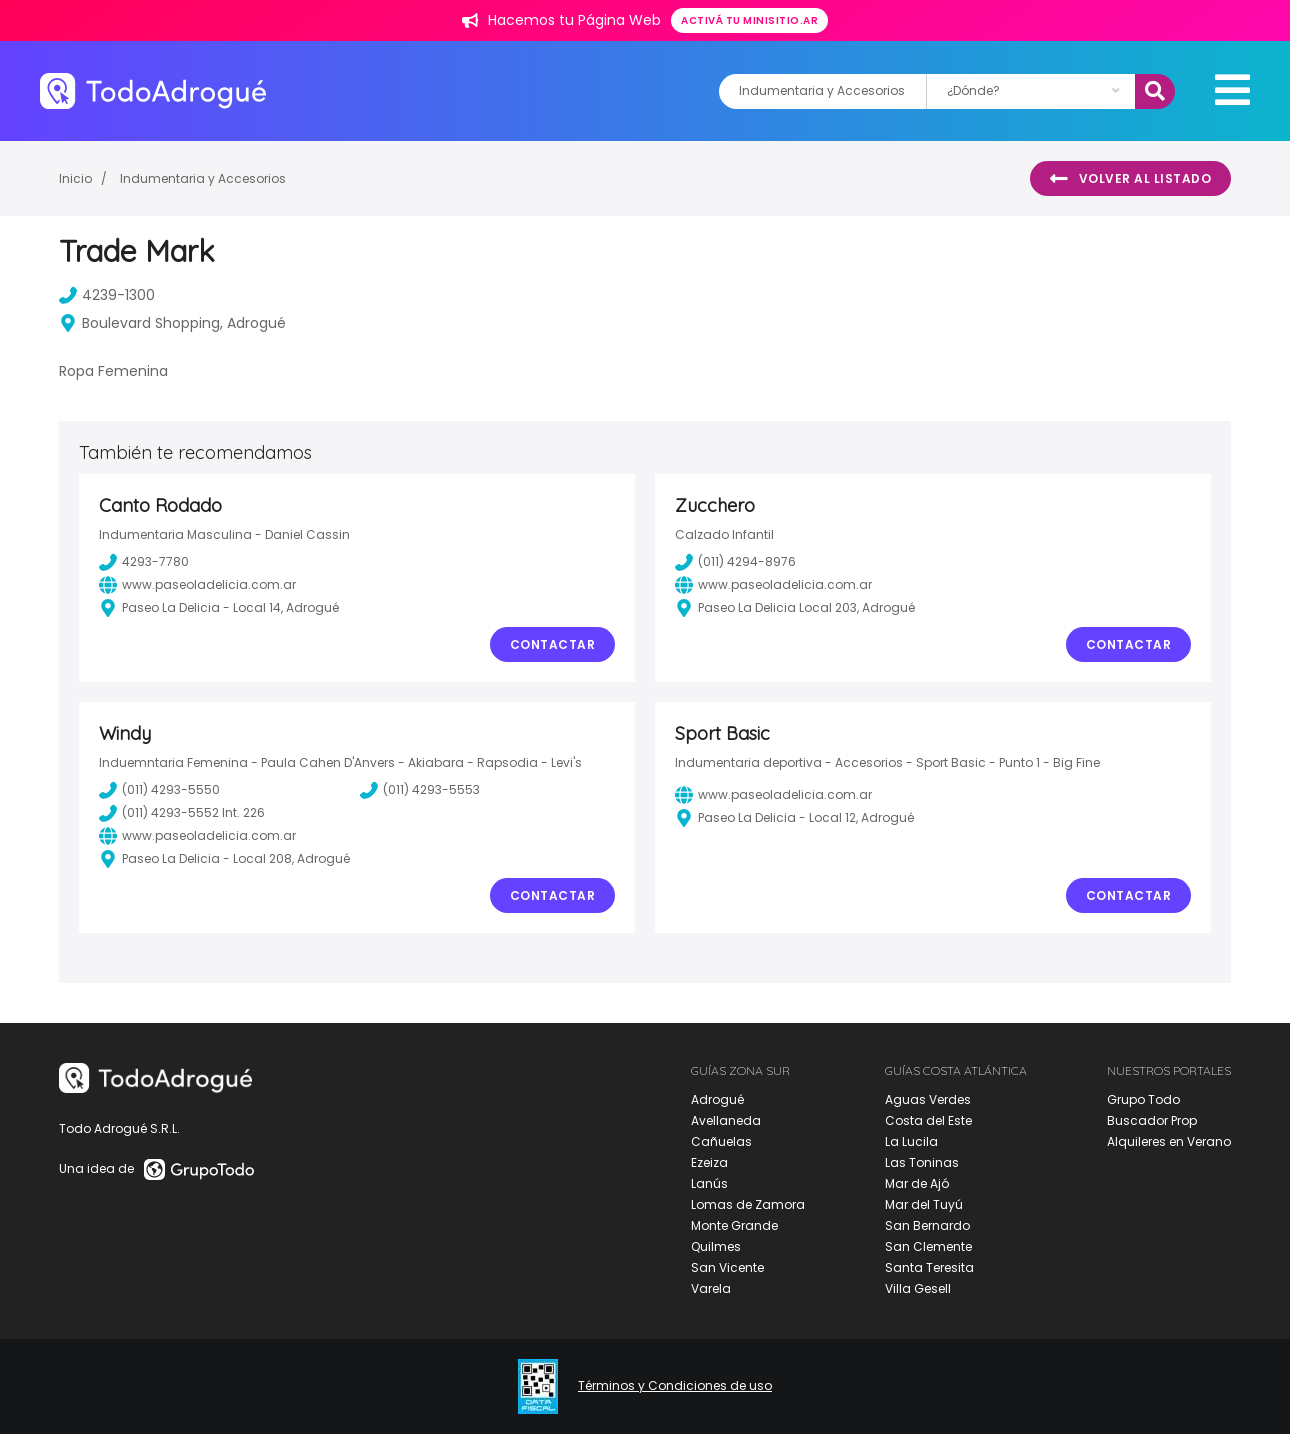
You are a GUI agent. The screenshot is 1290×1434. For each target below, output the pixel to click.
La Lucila (911, 1141)
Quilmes (716, 1246)
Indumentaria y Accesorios (203, 178)
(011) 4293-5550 (159, 790)
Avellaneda (726, 1120)
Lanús (709, 1183)
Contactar (553, 644)
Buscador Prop (1152, 1120)
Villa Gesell (918, 1288)
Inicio (75, 178)
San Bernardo (927, 1225)
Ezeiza (709, 1162)
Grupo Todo (1143, 1099)
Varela (711, 1288)
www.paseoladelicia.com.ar (197, 585)
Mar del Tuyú (924, 1204)
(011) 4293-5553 (420, 790)
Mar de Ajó (917, 1183)
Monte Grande (734, 1225)
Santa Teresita (929, 1267)
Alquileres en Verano (1169, 1141)
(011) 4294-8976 (735, 562)
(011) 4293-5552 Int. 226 (182, 813)
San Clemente (928, 1246)
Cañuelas (721, 1141)
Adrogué (717, 1099)
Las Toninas (922, 1162)
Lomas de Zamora (748, 1204)
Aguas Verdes (928, 1099)
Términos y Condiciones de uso (675, 1386)
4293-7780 (144, 562)
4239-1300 (107, 295)
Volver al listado (1130, 179)
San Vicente (727, 1267)
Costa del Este (928, 1120)
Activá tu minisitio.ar (749, 20)
